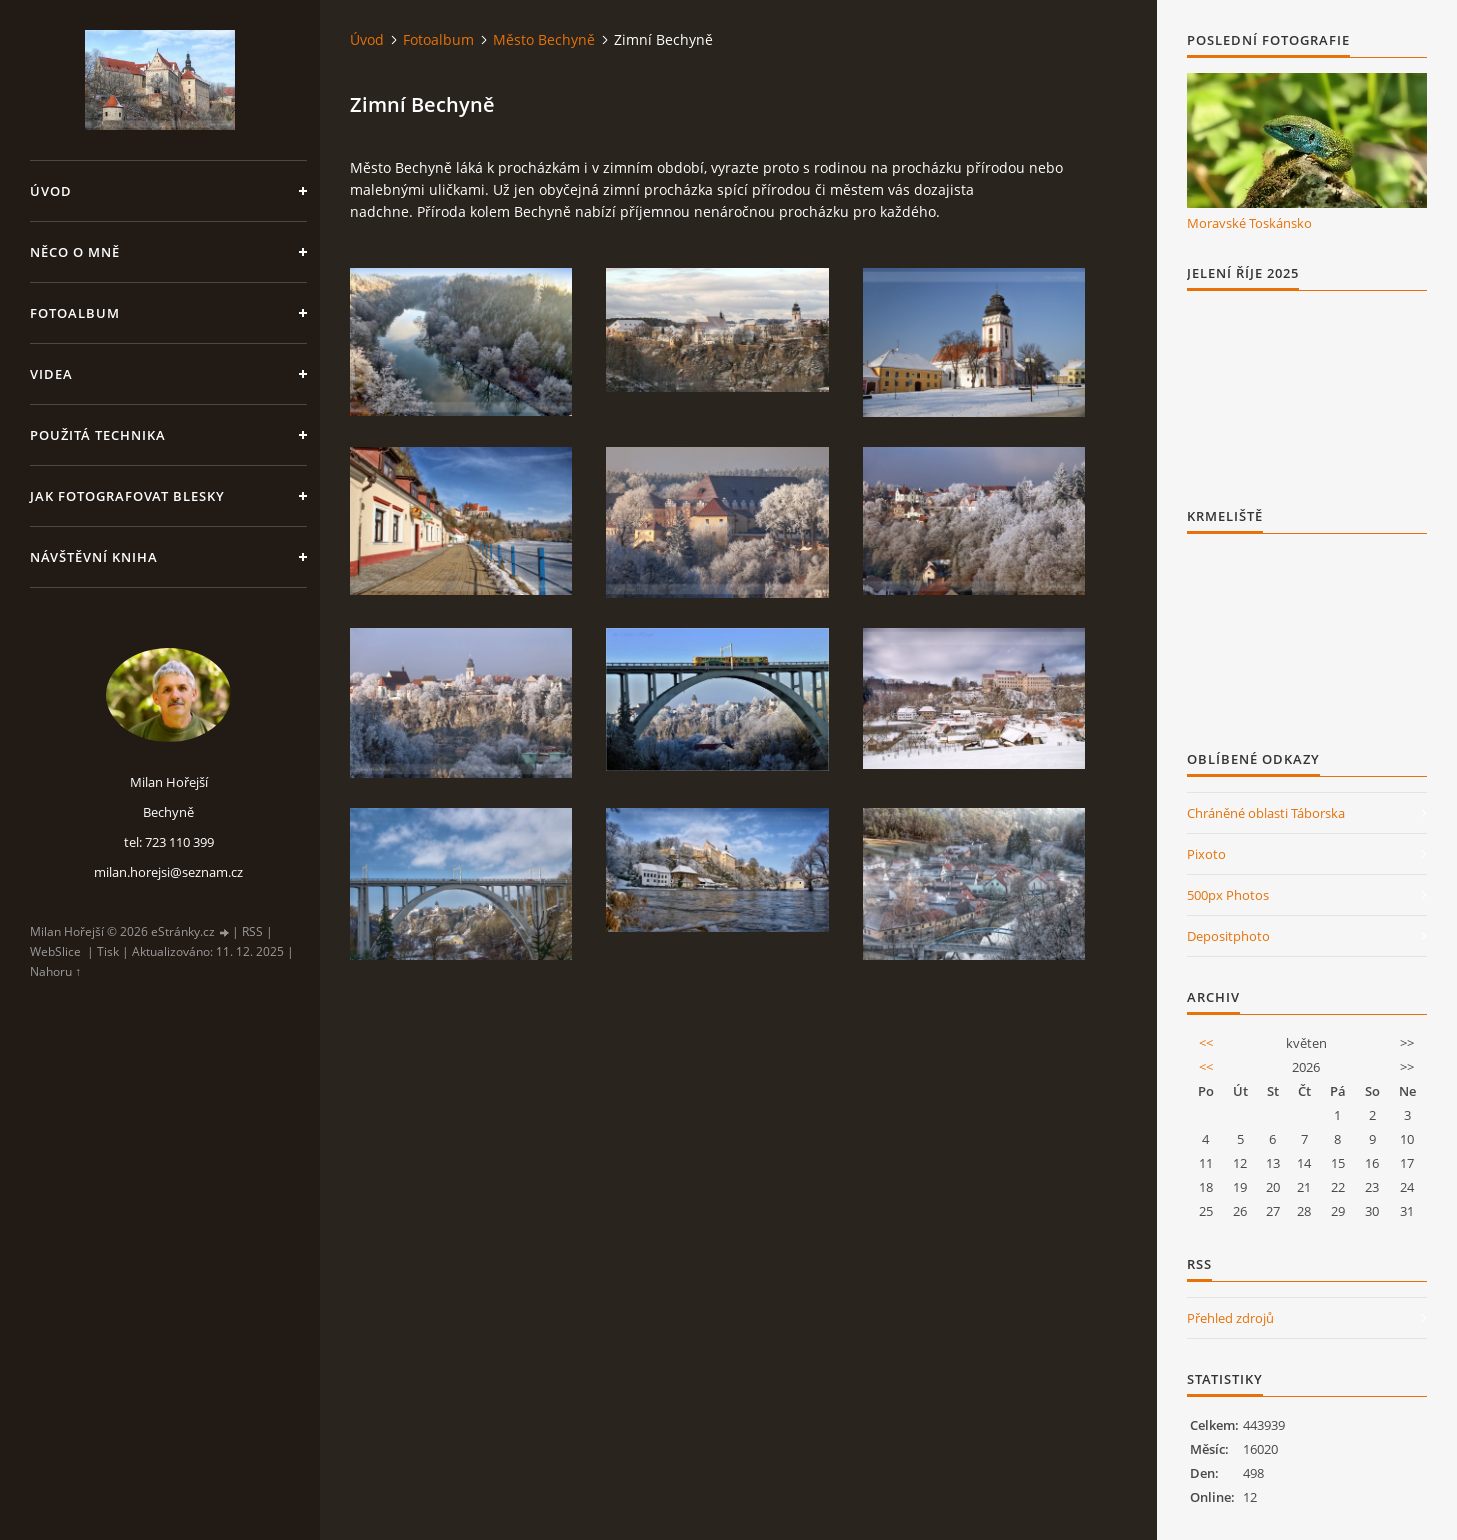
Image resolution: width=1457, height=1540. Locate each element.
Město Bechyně (544, 39)
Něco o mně (75, 252)
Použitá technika (98, 435)
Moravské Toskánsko (1249, 223)
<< (1206, 1043)
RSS (252, 931)
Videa (51, 374)
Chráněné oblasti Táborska (1266, 813)
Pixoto (1206, 854)
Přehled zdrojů (1230, 1318)
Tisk (108, 951)
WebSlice (55, 951)
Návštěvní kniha (94, 557)
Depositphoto (1228, 936)
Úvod (51, 191)
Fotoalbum (75, 313)
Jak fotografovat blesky (127, 496)
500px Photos (1228, 895)
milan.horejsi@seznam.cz (168, 872)
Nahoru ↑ (55, 971)
